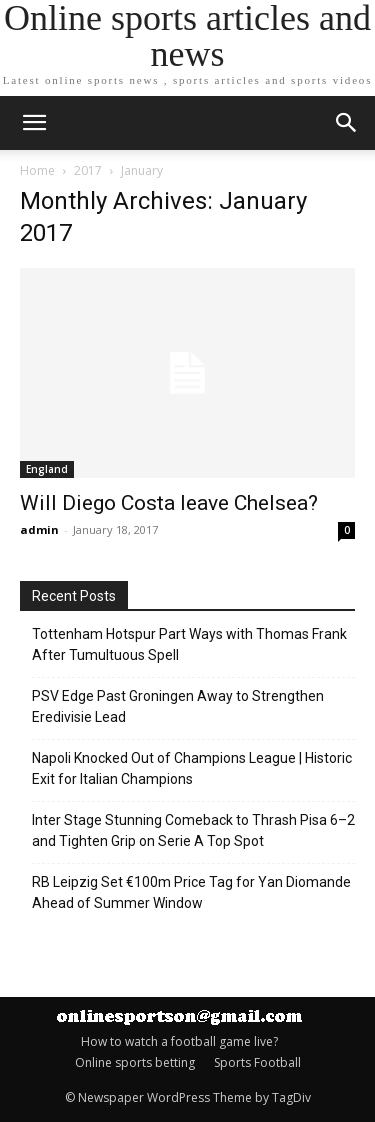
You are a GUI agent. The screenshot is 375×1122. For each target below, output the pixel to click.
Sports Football (257, 1062)
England (47, 469)
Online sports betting (135, 1062)
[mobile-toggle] (34, 123)
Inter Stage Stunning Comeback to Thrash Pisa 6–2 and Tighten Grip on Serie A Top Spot (193, 830)
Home (37, 170)
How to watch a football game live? (179, 1041)
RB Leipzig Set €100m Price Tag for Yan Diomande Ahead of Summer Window (191, 892)
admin (39, 529)
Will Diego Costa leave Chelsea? (169, 503)
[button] (347, 123)
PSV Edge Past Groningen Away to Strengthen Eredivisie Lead (178, 706)
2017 (88, 170)
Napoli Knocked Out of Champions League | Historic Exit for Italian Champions (192, 768)
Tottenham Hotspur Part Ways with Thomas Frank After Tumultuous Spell (189, 644)
